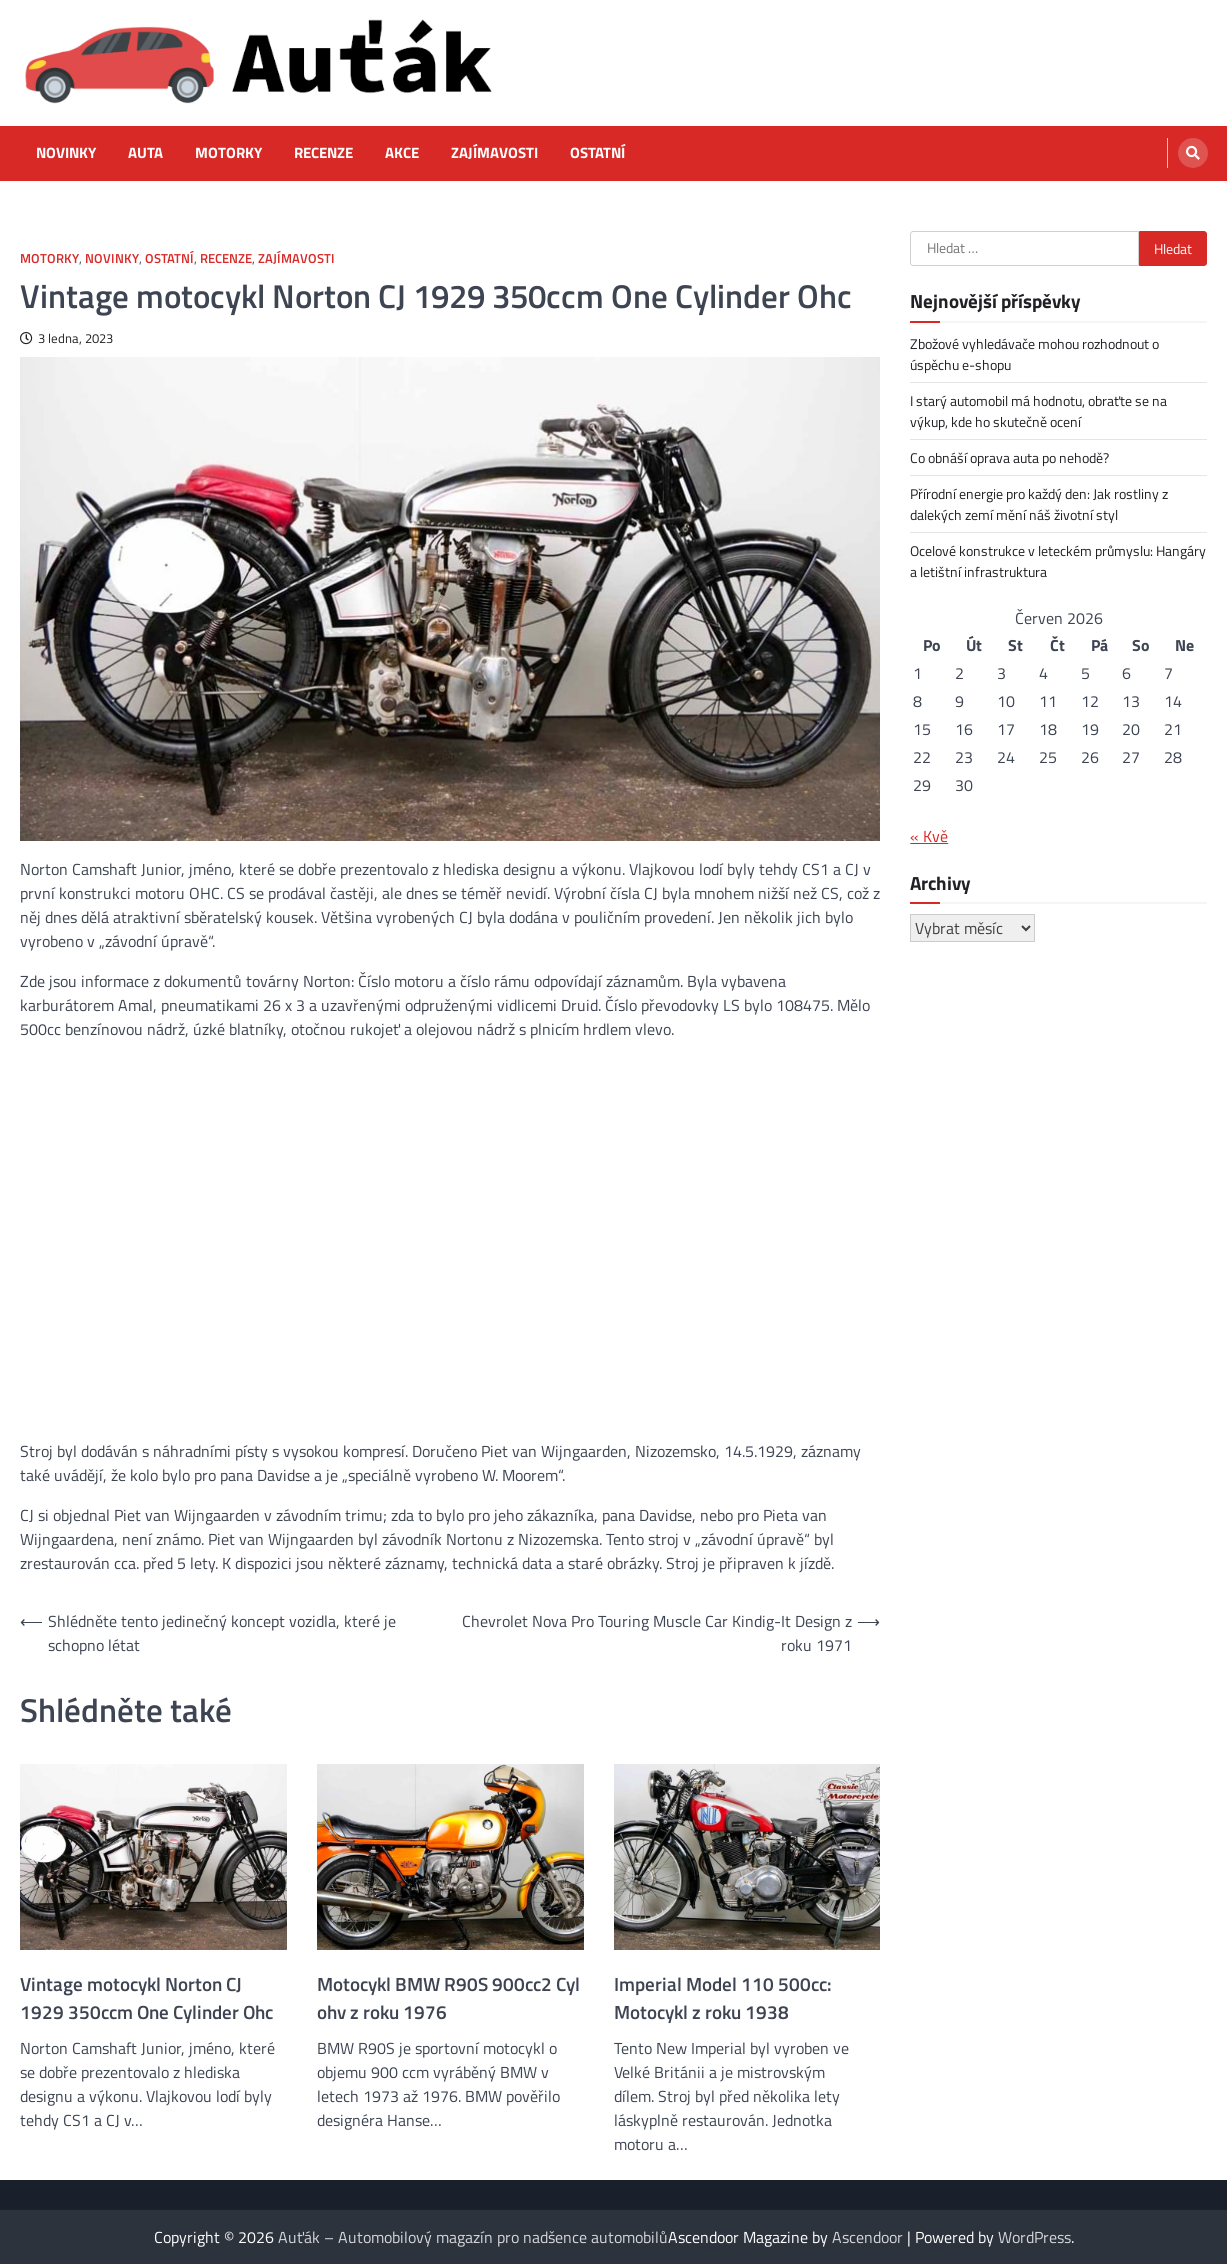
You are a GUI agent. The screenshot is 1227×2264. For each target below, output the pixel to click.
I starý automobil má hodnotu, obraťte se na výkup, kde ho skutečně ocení (1038, 411)
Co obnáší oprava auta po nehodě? (1009, 457)
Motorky (228, 153)
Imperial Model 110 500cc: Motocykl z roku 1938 (723, 1998)
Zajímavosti (494, 153)
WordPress (1034, 2237)
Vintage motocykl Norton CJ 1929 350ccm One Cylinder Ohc (146, 1998)
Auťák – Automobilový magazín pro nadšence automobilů (473, 2237)
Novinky (66, 153)
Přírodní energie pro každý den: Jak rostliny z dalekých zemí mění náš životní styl (1039, 504)
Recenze (323, 153)
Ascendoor (867, 2237)
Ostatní (597, 153)
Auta (145, 153)
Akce (402, 153)
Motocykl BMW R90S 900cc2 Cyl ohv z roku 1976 (448, 1998)
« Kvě (929, 836)
